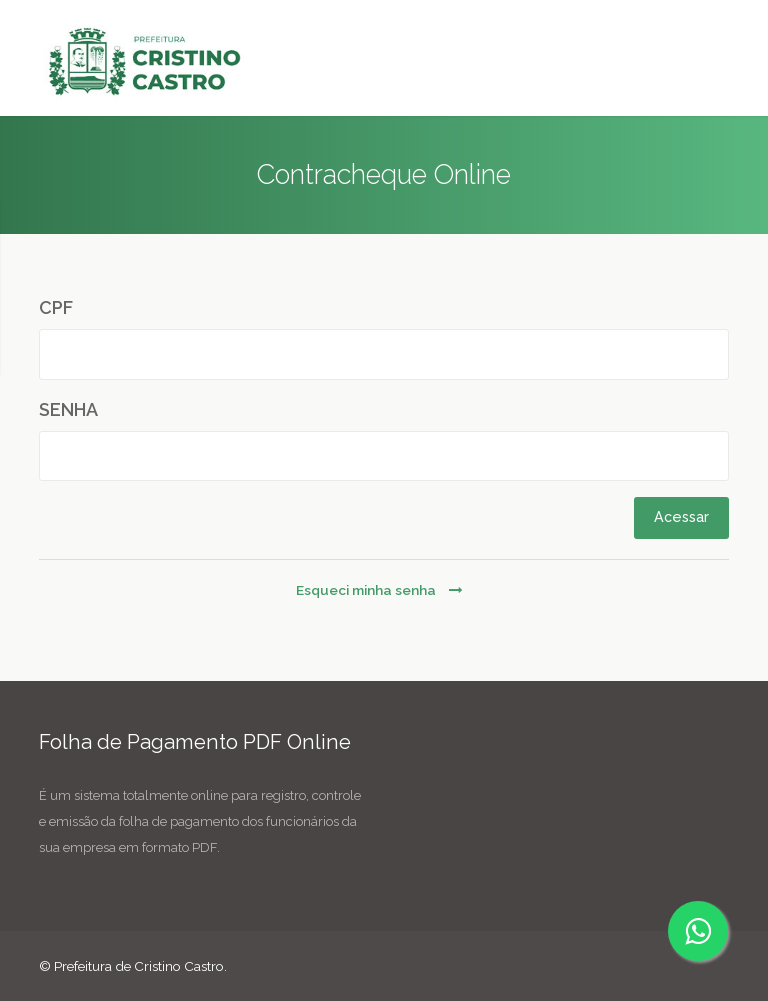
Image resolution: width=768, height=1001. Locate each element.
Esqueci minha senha (379, 590)
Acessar (681, 517)
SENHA (68, 409)
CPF (56, 307)
